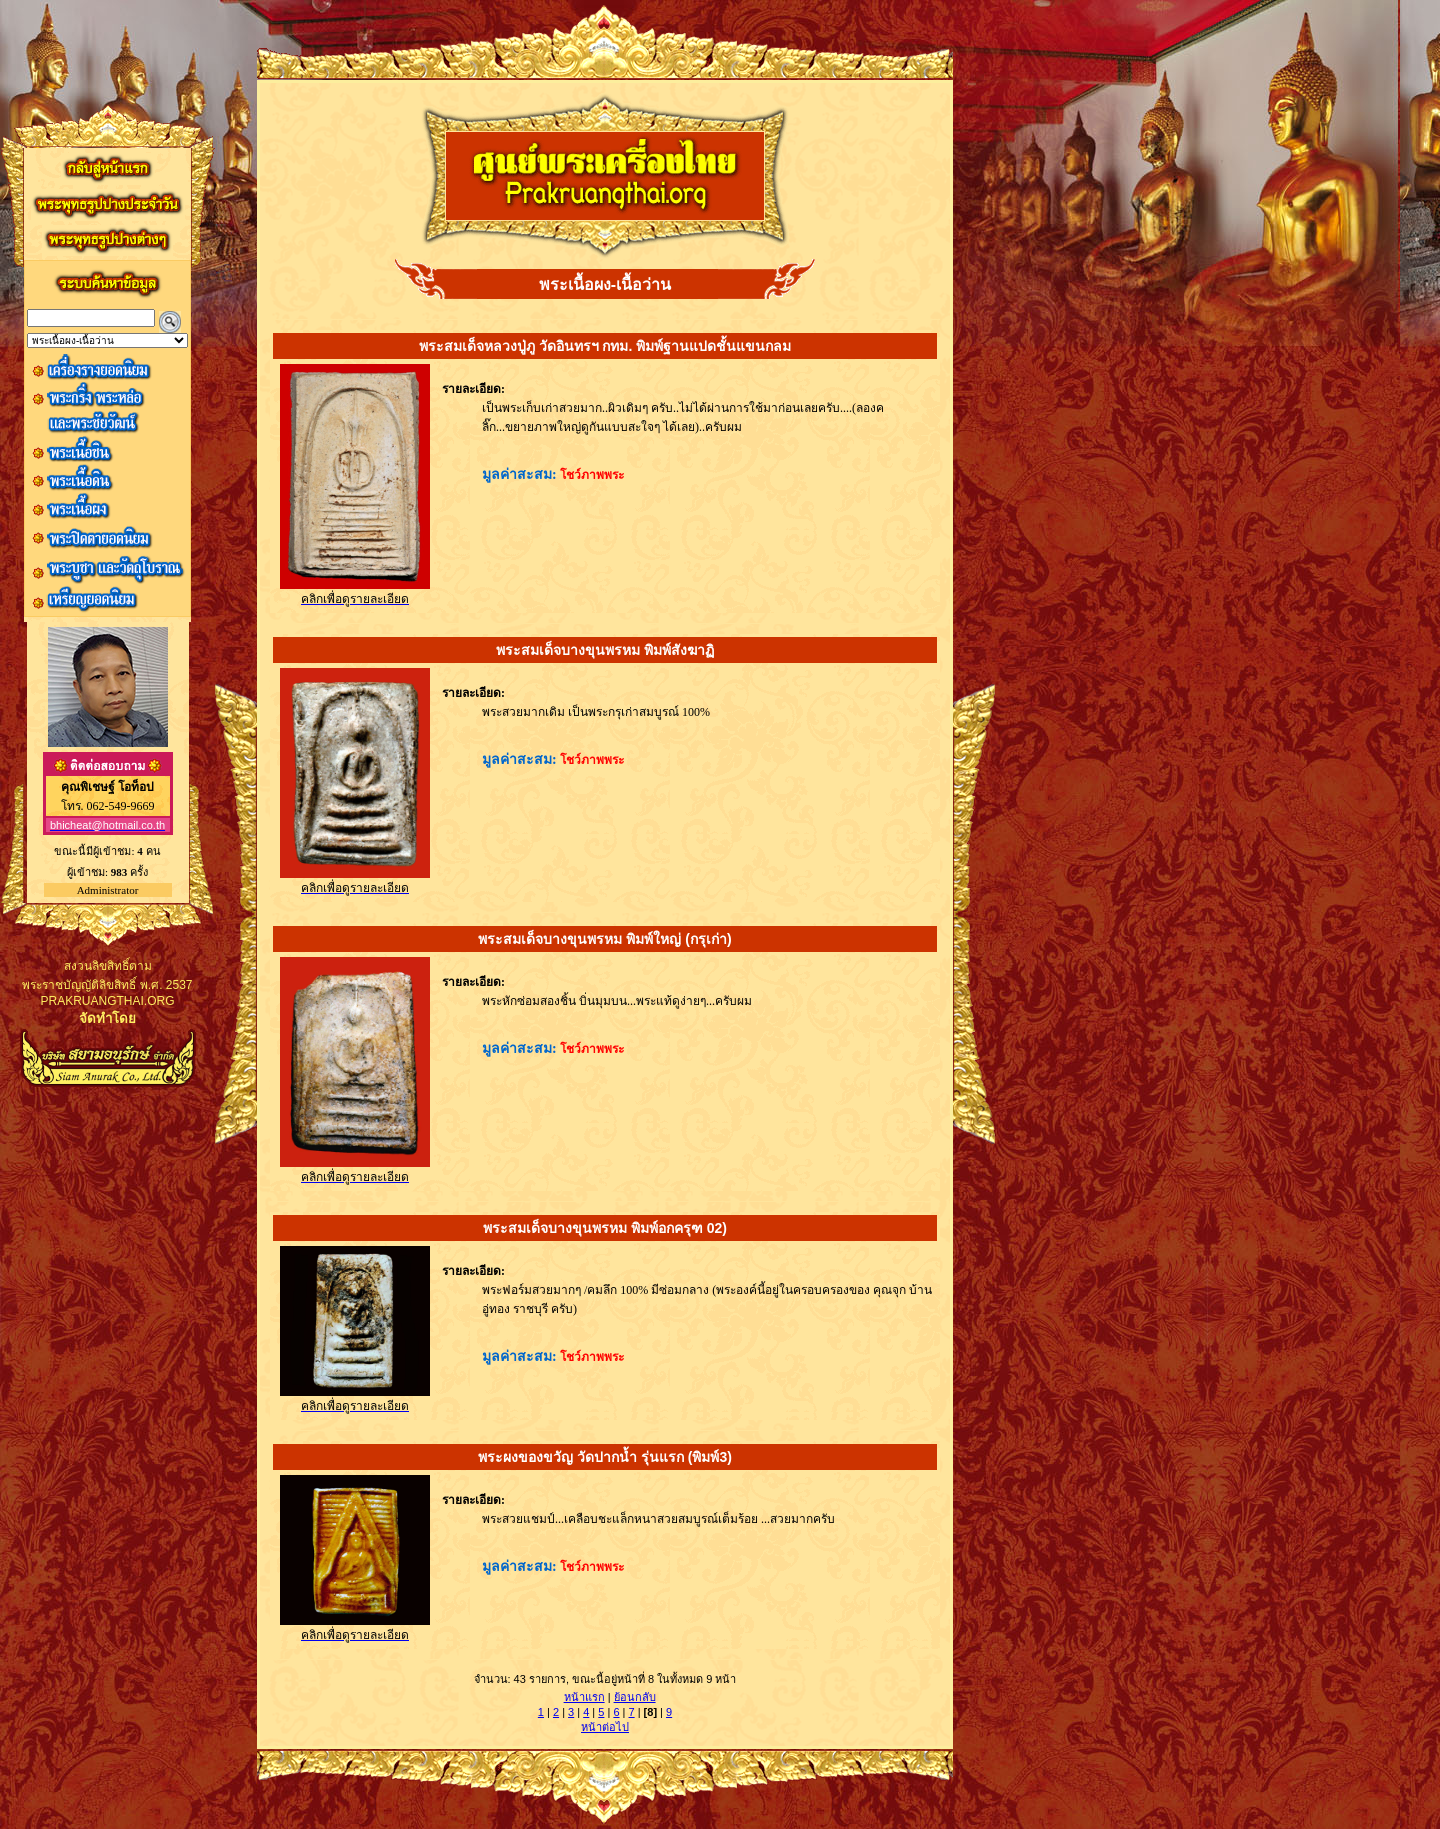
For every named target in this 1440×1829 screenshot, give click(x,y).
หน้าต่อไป (605, 1727)
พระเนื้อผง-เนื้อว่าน (605, 284)
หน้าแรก (584, 1697)
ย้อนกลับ (635, 1697)
